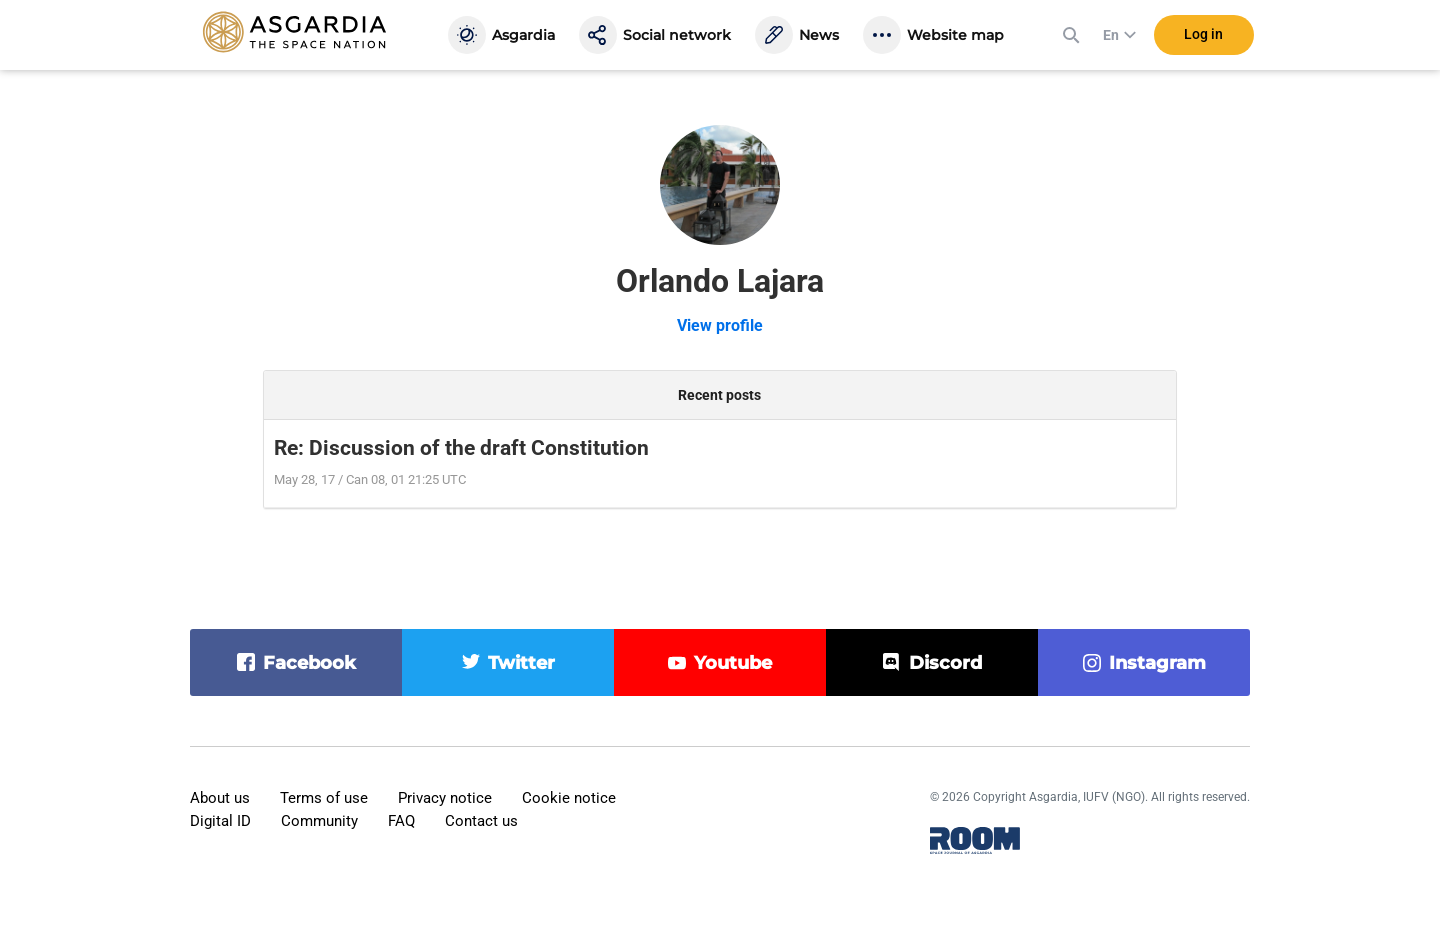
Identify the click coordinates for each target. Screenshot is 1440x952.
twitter (521, 663)
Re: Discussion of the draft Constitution (461, 448)
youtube (733, 663)
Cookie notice (569, 798)
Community (319, 821)
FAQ (401, 821)
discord (945, 663)
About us (220, 798)
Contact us (481, 821)
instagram (1157, 663)
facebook (309, 663)
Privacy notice (445, 798)
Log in (1203, 39)
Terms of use (324, 798)
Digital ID (220, 821)
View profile (720, 325)
